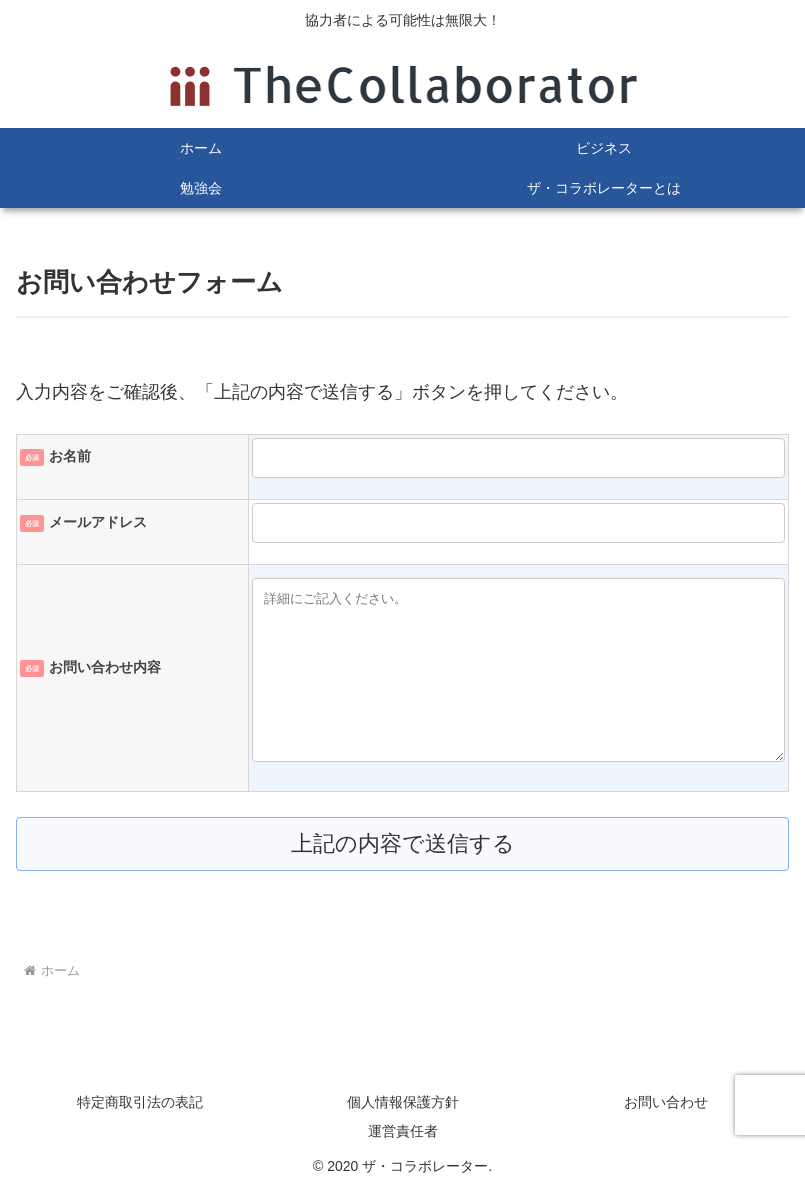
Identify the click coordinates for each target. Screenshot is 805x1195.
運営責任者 (403, 1131)
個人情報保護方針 (403, 1102)
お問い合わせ (666, 1102)
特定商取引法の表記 (140, 1102)
